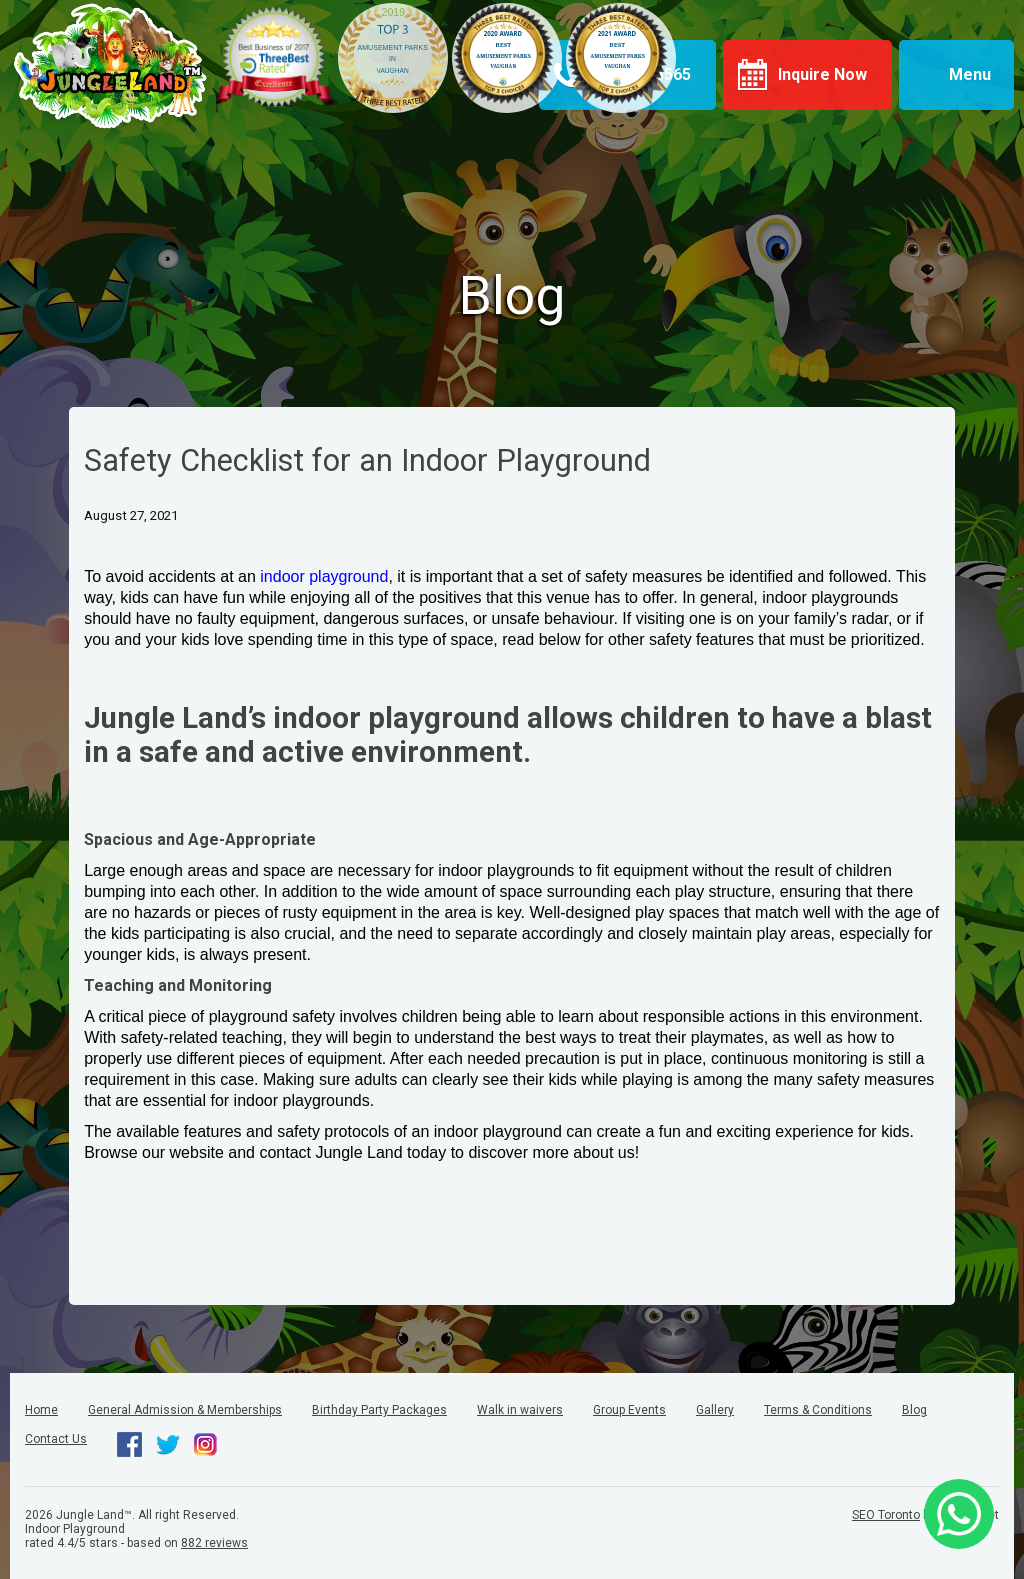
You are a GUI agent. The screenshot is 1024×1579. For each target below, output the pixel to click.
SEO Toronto (886, 1515)
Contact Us (56, 1439)
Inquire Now (822, 74)
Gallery (715, 1410)
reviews (214, 1543)
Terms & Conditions (818, 1410)
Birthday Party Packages (379, 1410)
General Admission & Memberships (185, 1410)
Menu (970, 74)
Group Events (629, 1410)
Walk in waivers (520, 1410)
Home (41, 1410)
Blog (914, 1410)
